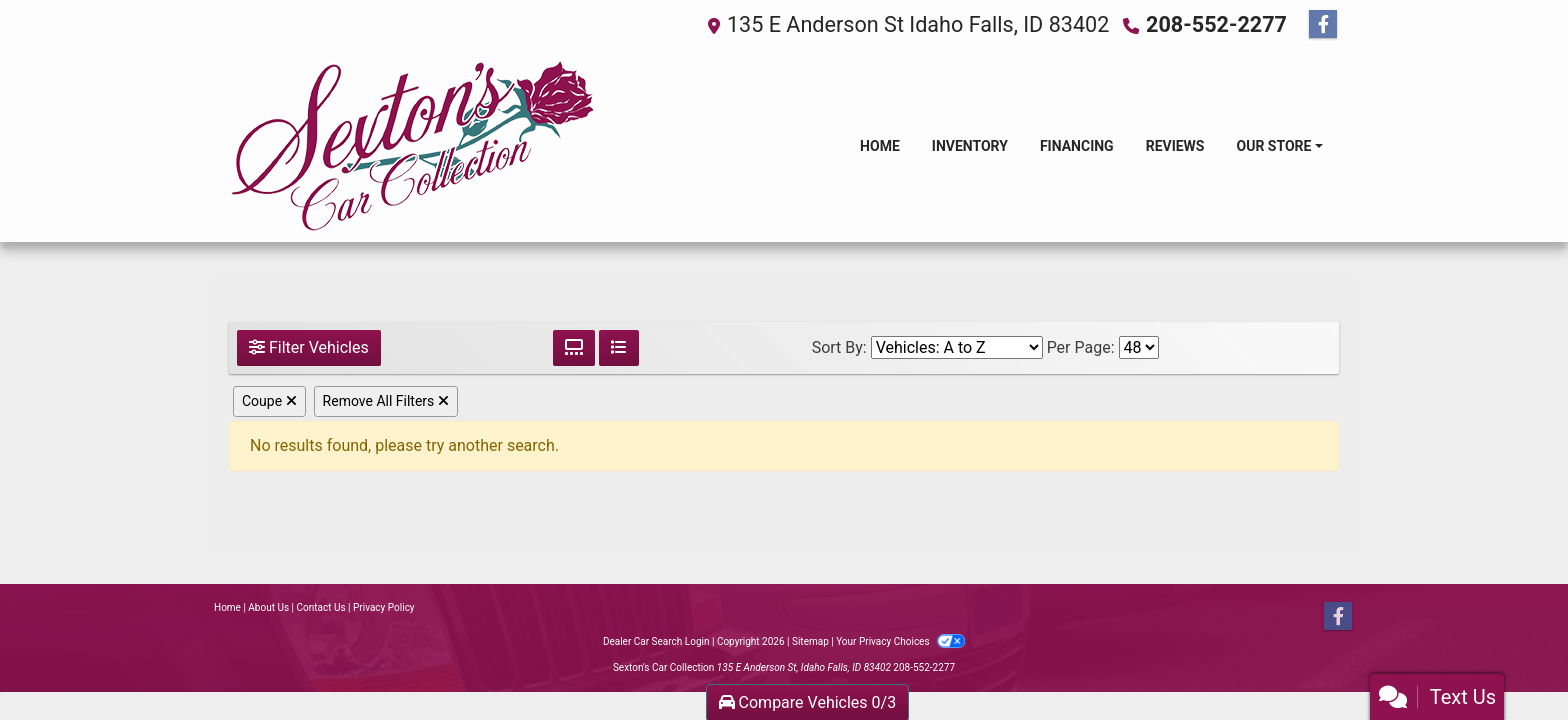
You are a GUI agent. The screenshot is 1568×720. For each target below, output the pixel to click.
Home (227, 607)
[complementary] (1508, 660)
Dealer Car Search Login (656, 641)
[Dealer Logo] (413, 146)
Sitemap (810, 641)
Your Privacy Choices (900, 641)
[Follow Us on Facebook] (1323, 25)
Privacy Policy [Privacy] (384, 607)
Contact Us (321, 607)
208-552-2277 (1216, 24)
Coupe (269, 401)
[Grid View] (574, 348)
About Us (268, 607)
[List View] (619, 348)
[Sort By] (957, 347)
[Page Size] (1139, 347)
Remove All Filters (386, 401)
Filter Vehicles (309, 347)
